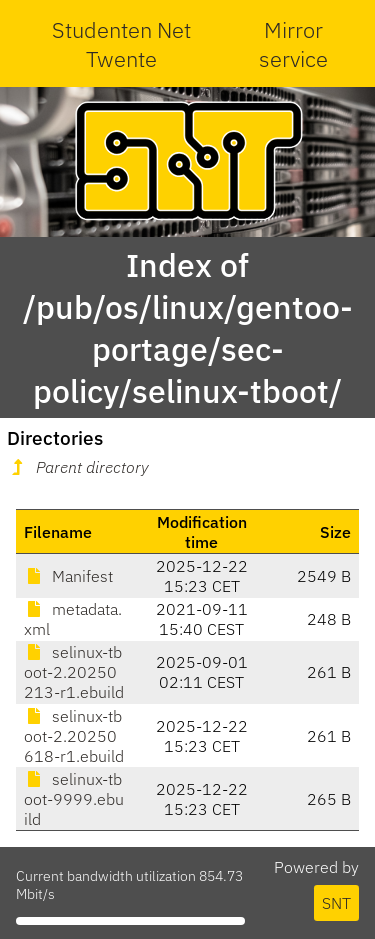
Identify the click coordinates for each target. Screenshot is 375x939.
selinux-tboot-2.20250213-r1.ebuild (74, 672)
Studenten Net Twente (121, 44)
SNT (336, 903)
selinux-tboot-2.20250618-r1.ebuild (74, 736)
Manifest (68, 576)
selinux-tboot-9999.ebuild (74, 799)
